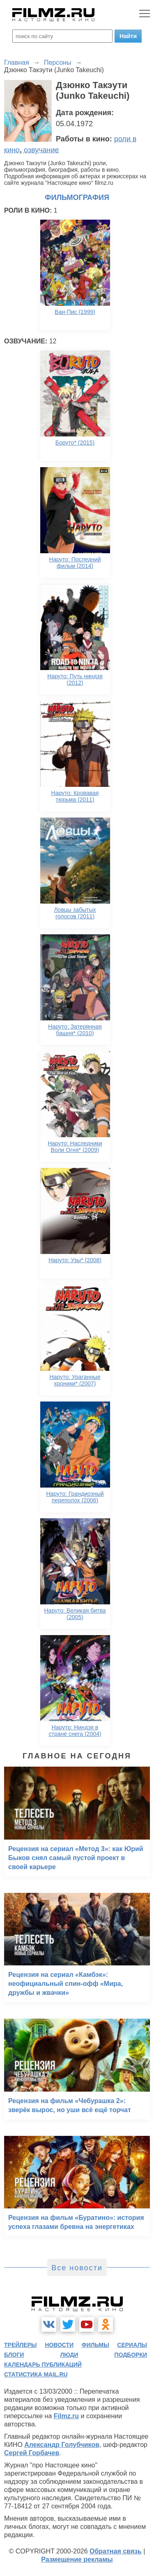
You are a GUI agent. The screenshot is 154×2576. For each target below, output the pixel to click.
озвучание (41, 150)
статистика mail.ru (36, 2374)
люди (69, 2354)
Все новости (77, 2268)
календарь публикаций (43, 2364)
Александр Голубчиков (61, 2444)
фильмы (95, 2345)
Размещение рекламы (77, 2559)
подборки (130, 2354)
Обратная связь (116, 2551)
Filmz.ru (66, 2415)
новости (59, 2345)
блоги (14, 2354)
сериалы (132, 2345)
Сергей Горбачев (31, 2452)
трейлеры (20, 2345)
